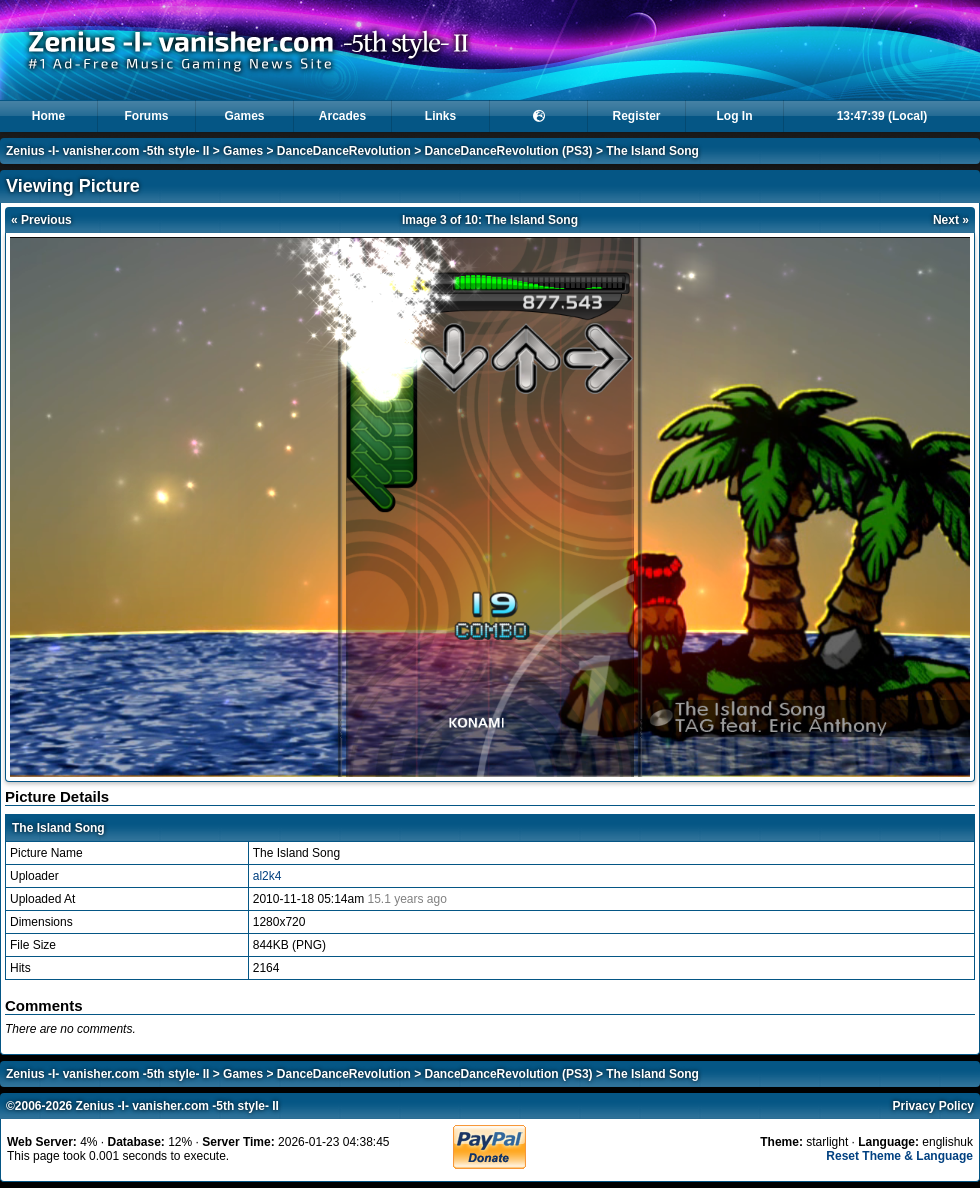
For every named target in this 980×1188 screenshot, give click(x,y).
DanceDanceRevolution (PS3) (509, 151)
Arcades (342, 116)
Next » (951, 220)
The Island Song (652, 151)
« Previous (41, 220)
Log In (735, 116)
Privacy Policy (933, 1106)
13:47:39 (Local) (882, 116)
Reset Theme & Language (899, 1156)
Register (636, 116)
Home (48, 116)
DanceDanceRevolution (344, 151)
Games (244, 116)
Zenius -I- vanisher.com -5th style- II (107, 151)
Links (440, 116)
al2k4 (267, 876)
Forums (146, 116)
